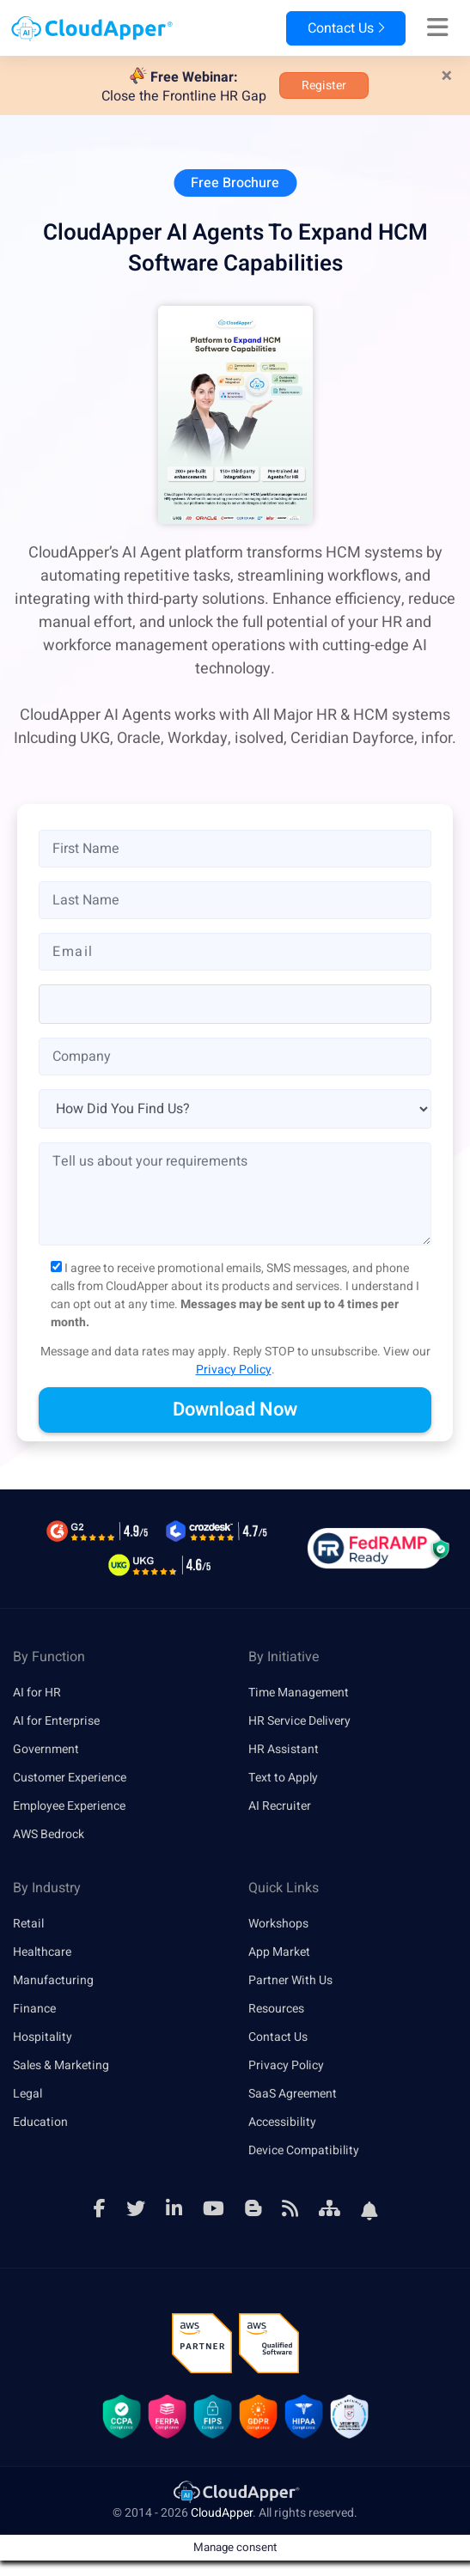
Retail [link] (28, 1924)
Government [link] (46, 1749)
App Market (279, 1952)
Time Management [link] (298, 1693)
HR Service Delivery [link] (299, 1721)
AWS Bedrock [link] (48, 1834)
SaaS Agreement (292, 2094)
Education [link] (40, 2122)
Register (324, 85)
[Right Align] (437, 28)
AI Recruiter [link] (279, 1806)
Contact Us (346, 28)
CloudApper (222, 2513)
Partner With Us (290, 1980)
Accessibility (282, 2122)
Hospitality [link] (42, 2037)
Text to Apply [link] (283, 1778)
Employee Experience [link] (69, 1806)
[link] (235, 2491)
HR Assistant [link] (283, 1749)
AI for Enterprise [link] (56, 1721)
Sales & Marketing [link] (61, 2065)
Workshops (278, 1924)
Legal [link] (27, 2094)
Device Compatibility (303, 2150)
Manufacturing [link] (53, 1980)
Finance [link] (34, 2009)
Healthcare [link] (42, 1952)
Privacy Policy (234, 1370)
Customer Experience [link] (69, 1778)
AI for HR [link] (37, 1693)
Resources (276, 2009)
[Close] (447, 76)
